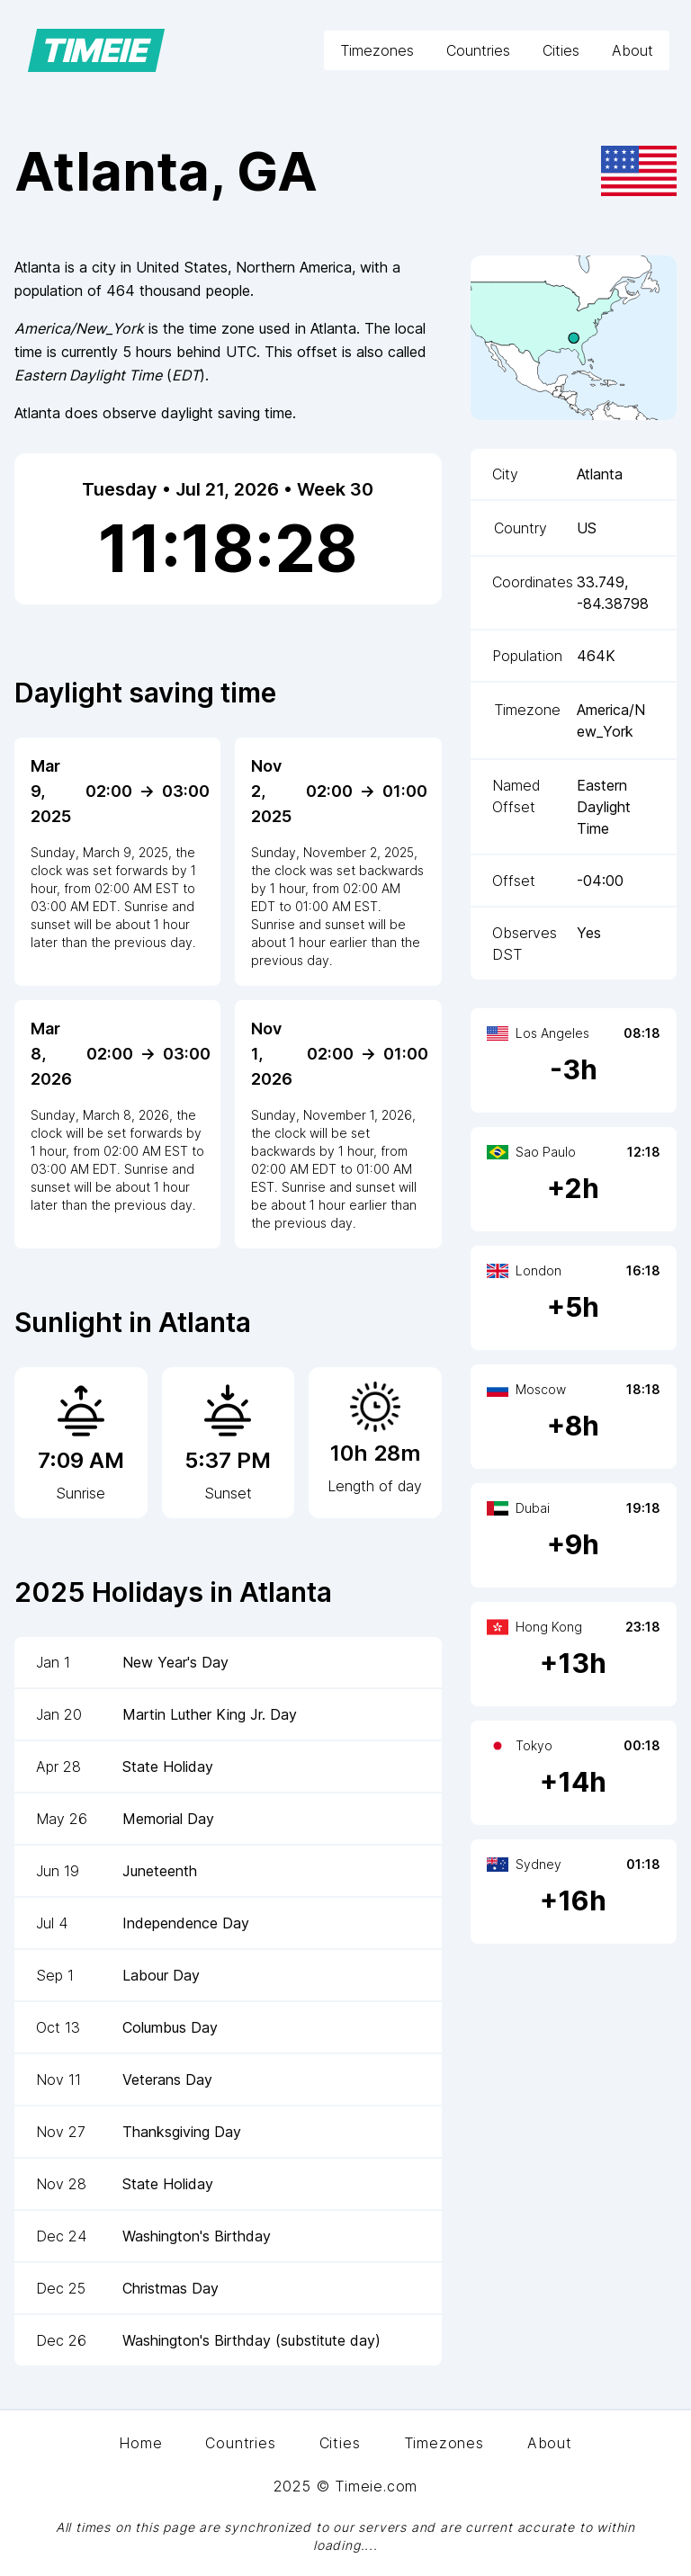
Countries (478, 50)
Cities (561, 50)
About (632, 50)
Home (140, 2443)
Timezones (377, 50)
